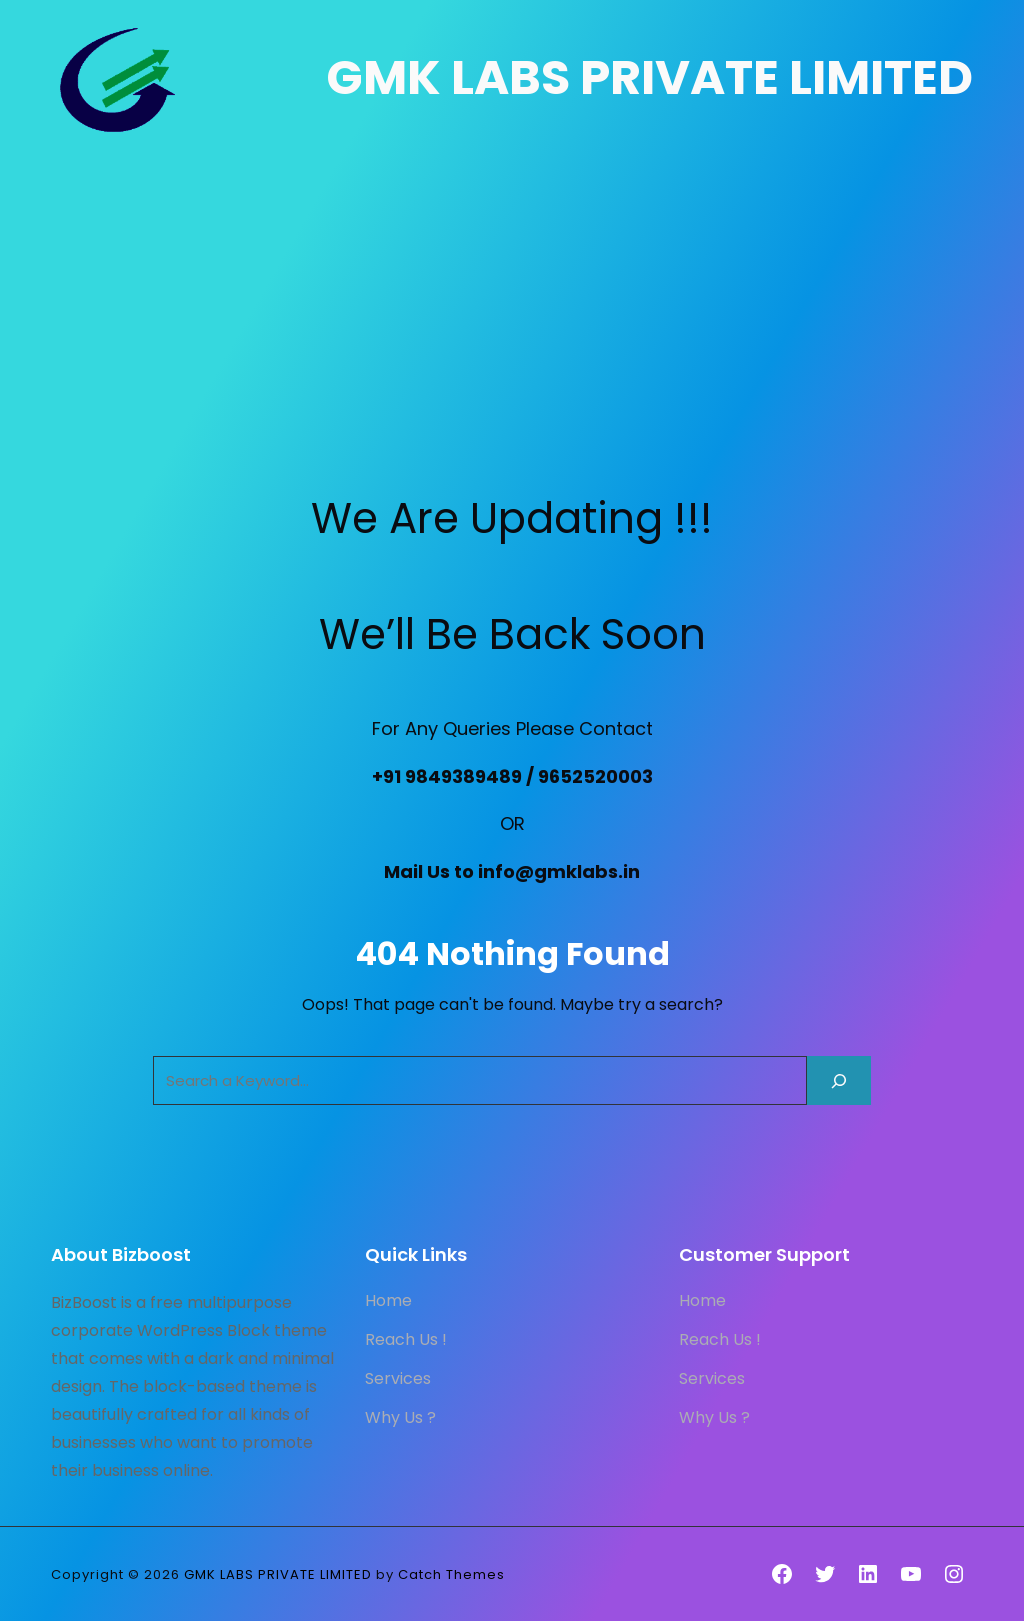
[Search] (839, 1080)
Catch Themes (451, 1574)
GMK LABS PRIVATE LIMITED (649, 77)
